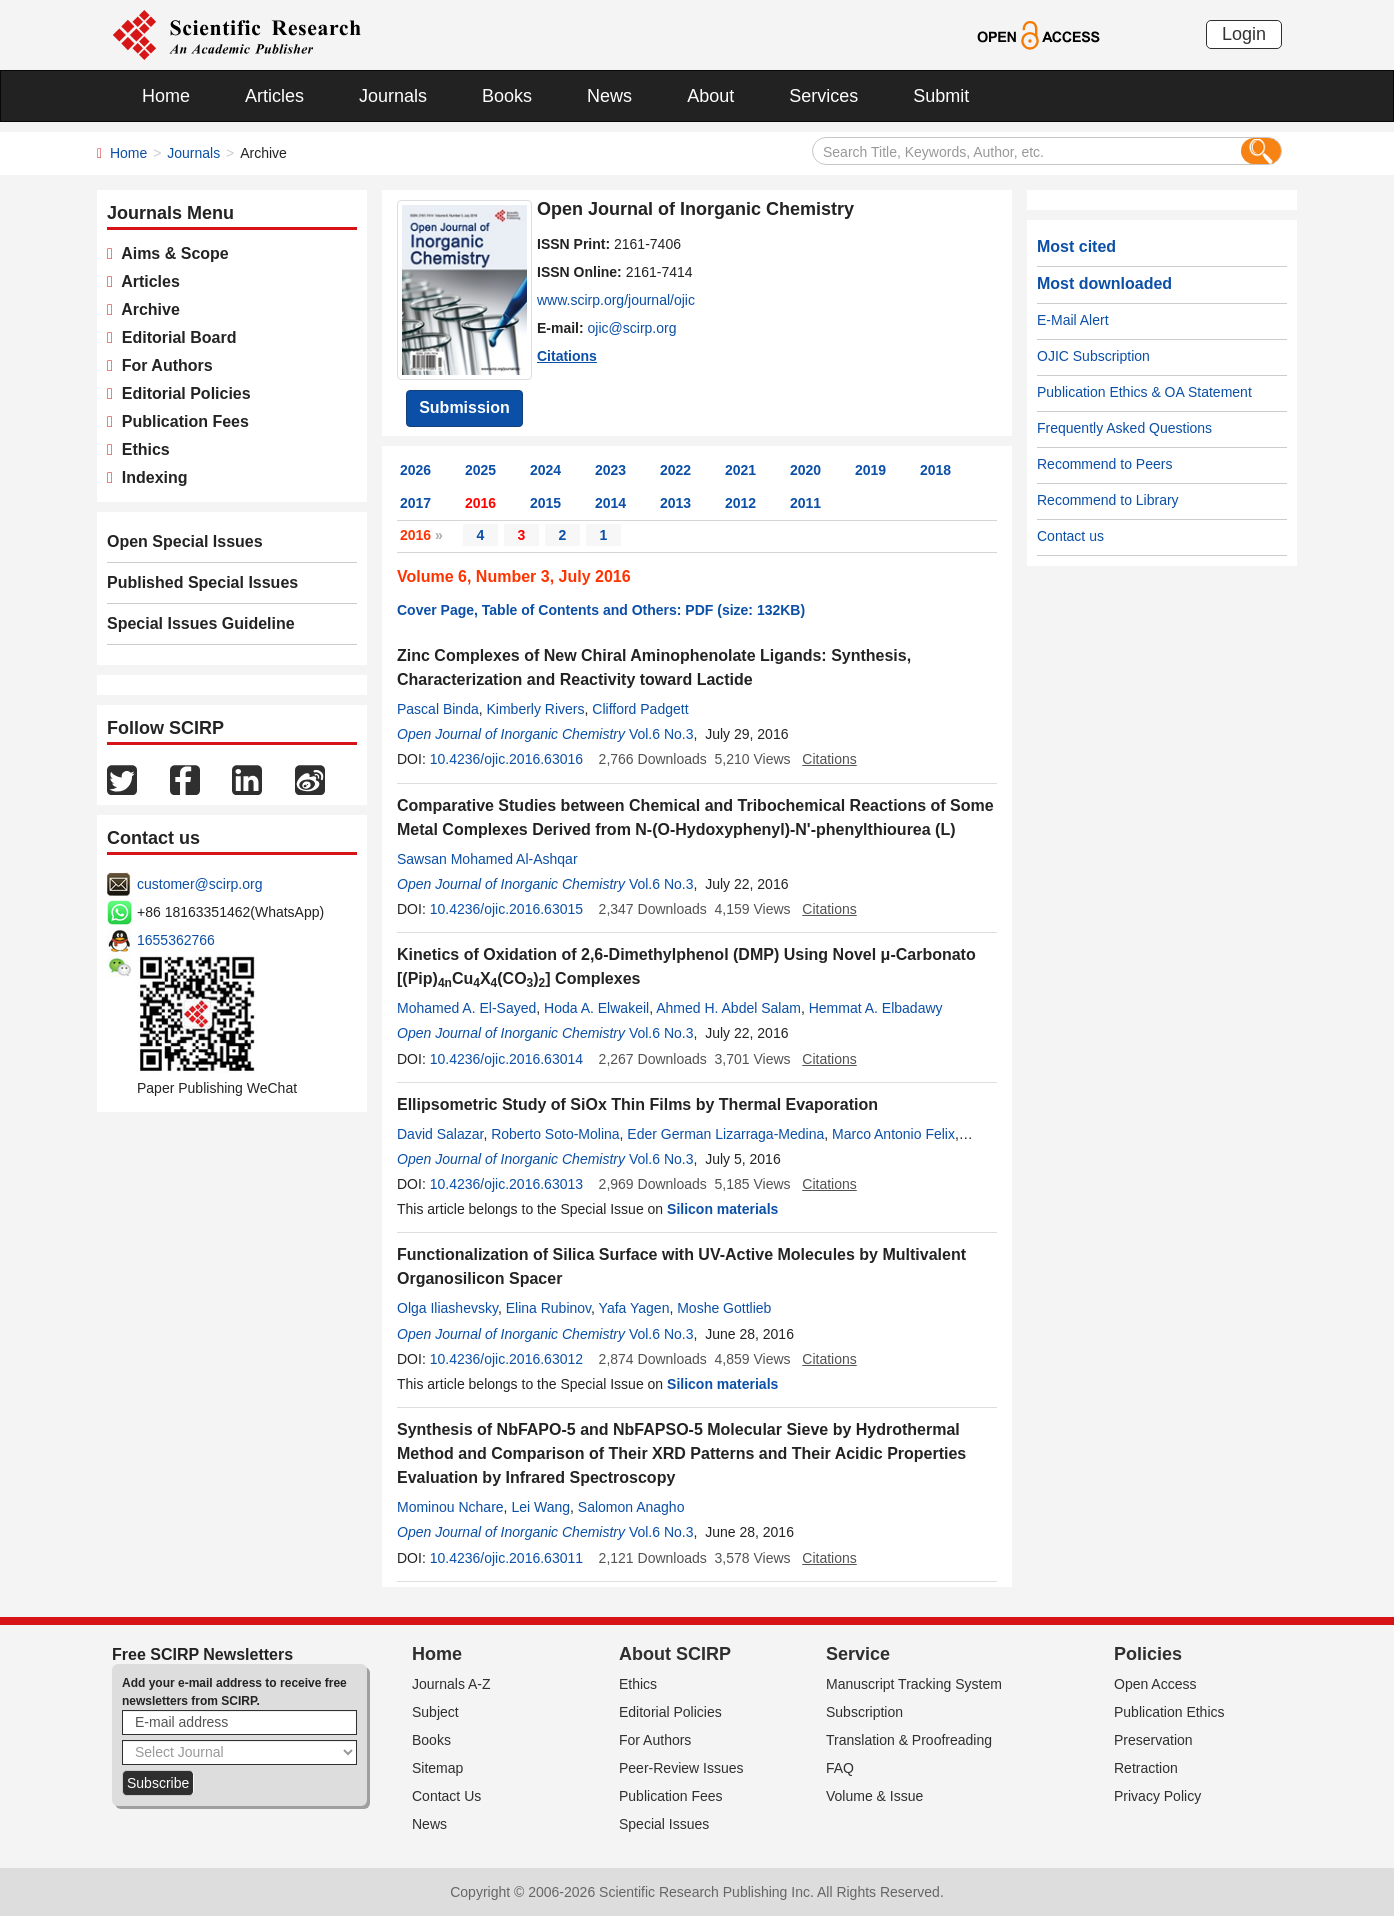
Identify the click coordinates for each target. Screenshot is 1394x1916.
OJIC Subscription (1093, 356)
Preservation (1153, 1740)
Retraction (1146, 1768)
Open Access (1155, 1684)
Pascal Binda (438, 709)
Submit (941, 96)
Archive (146, 309)
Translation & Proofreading (909, 1740)
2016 (480, 503)
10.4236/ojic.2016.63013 (506, 1184)
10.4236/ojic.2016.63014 (506, 1059)
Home (166, 96)
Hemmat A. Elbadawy (876, 1008)
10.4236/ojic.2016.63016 (506, 759)
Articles (274, 96)
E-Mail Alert (1073, 320)
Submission (464, 407)
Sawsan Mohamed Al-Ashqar (487, 859)
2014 (610, 503)
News (609, 96)
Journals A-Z (451, 1684)
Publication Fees (181, 421)
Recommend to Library (1108, 500)
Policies (1148, 1654)
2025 (480, 470)
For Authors (163, 365)
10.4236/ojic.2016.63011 (506, 1558)
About (710, 96)
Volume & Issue (874, 1796)
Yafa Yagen (634, 1308)
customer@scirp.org (199, 884)
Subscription (864, 1712)
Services (823, 96)
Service (858, 1654)
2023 (610, 470)
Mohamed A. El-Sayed (466, 1008)
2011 (805, 503)
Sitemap (437, 1768)
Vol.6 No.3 (661, 734)
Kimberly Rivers (536, 709)
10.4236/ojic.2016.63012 (506, 1359)
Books (507, 96)
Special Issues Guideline (201, 623)
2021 (740, 470)
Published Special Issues (202, 582)
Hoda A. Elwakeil (596, 1008)
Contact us (1070, 536)
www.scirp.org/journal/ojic (616, 300)
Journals (393, 96)
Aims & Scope (171, 253)
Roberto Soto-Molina (555, 1134)
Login (1244, 34)
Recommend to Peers (1104, 464)
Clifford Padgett (640, 709)
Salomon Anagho (631, 1507)
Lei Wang (540, 1507)
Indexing (150, 477)
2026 (415, 470)
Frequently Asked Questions (1124, 428)
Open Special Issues (185, 541)
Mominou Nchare (450, 1507)
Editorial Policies (182, 393)
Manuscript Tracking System (914, 1684)
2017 (415, 503)
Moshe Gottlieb (724, 1308)
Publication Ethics (1169, 1712)
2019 (870, 470)
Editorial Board (175, 337)
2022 (675, 470)
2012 (740, 503)
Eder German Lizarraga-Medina (725, 1134)
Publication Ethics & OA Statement (1144, 392)
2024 (545, 470)
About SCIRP (675, 1654)
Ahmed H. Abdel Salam (728, 1008)
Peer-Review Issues (681, 1768)
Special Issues (664, 1824)
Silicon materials (722, 1209)
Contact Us (446, 1796)
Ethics (141, 449)
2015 (545, 503)
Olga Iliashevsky (447, 1308)
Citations (567, 356)
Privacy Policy (1157, 1796)
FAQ (840, 1768)
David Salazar (440, 1134)
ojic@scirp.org (632, 328)
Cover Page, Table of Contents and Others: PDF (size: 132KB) (601, 610)
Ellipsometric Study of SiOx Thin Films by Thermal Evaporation (637, 1104)
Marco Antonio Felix (893, 1134)
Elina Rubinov (548, 1308)
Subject (435, 1712)
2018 (935, 470)
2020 (805, 470)
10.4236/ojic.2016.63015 (506, 909)
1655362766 (176, 940)
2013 (675, 503)
